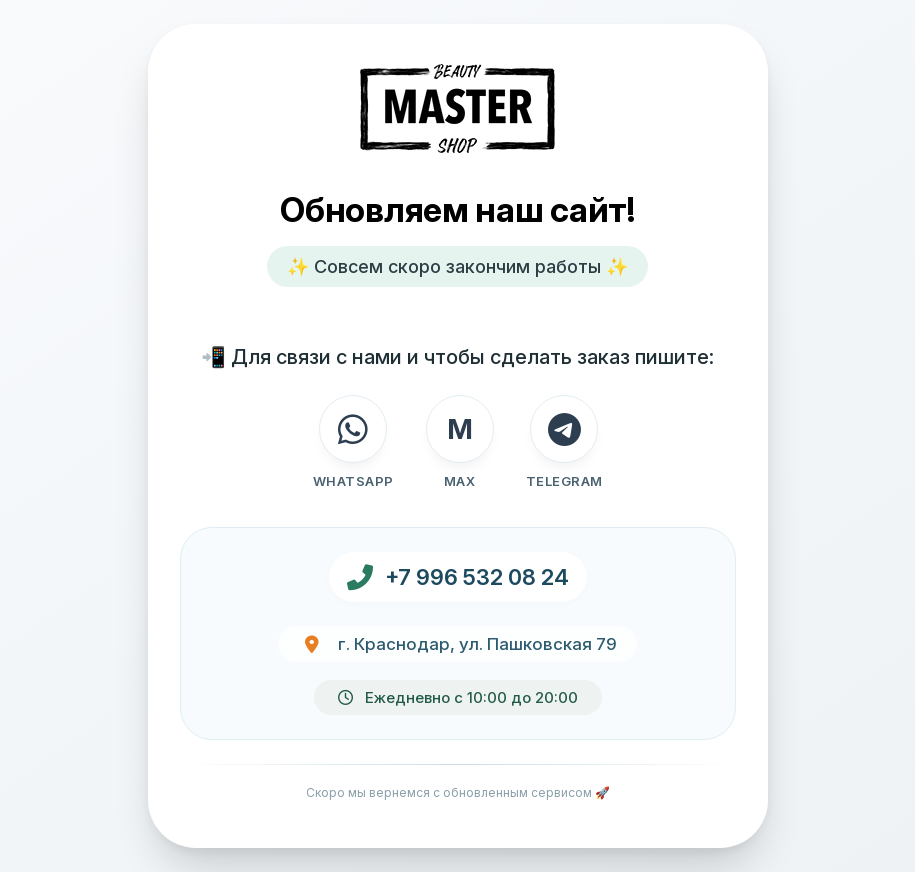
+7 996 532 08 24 (477, 577)
